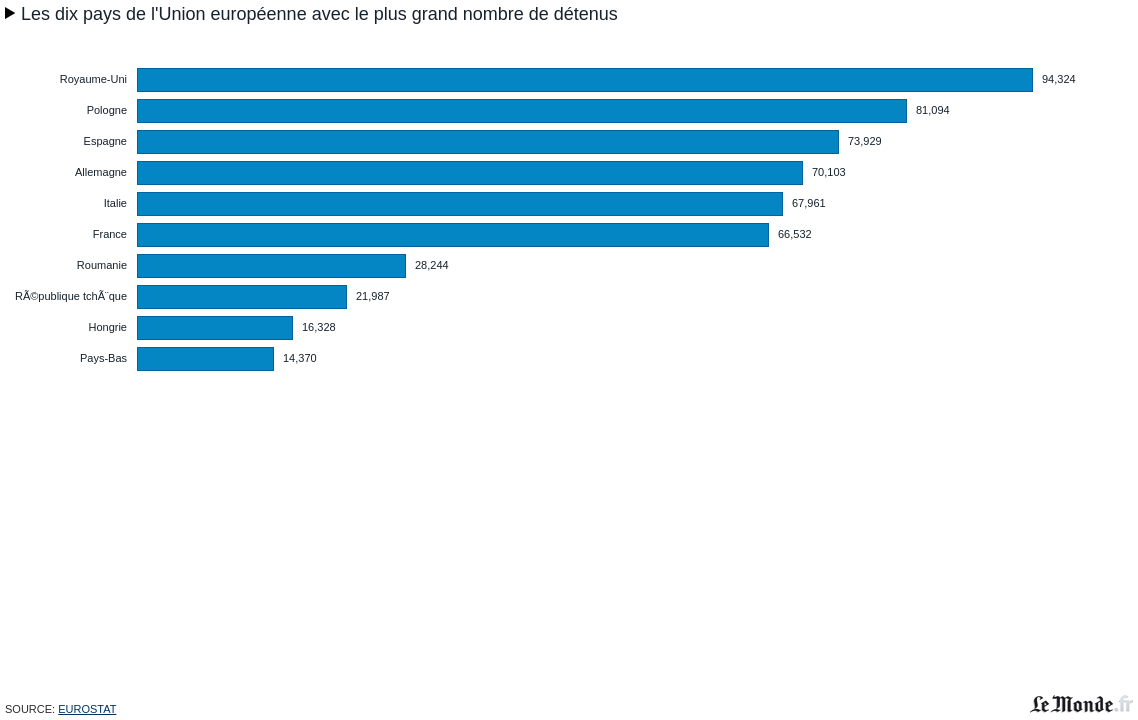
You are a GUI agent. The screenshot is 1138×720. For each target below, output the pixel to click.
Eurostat (87, 709)
